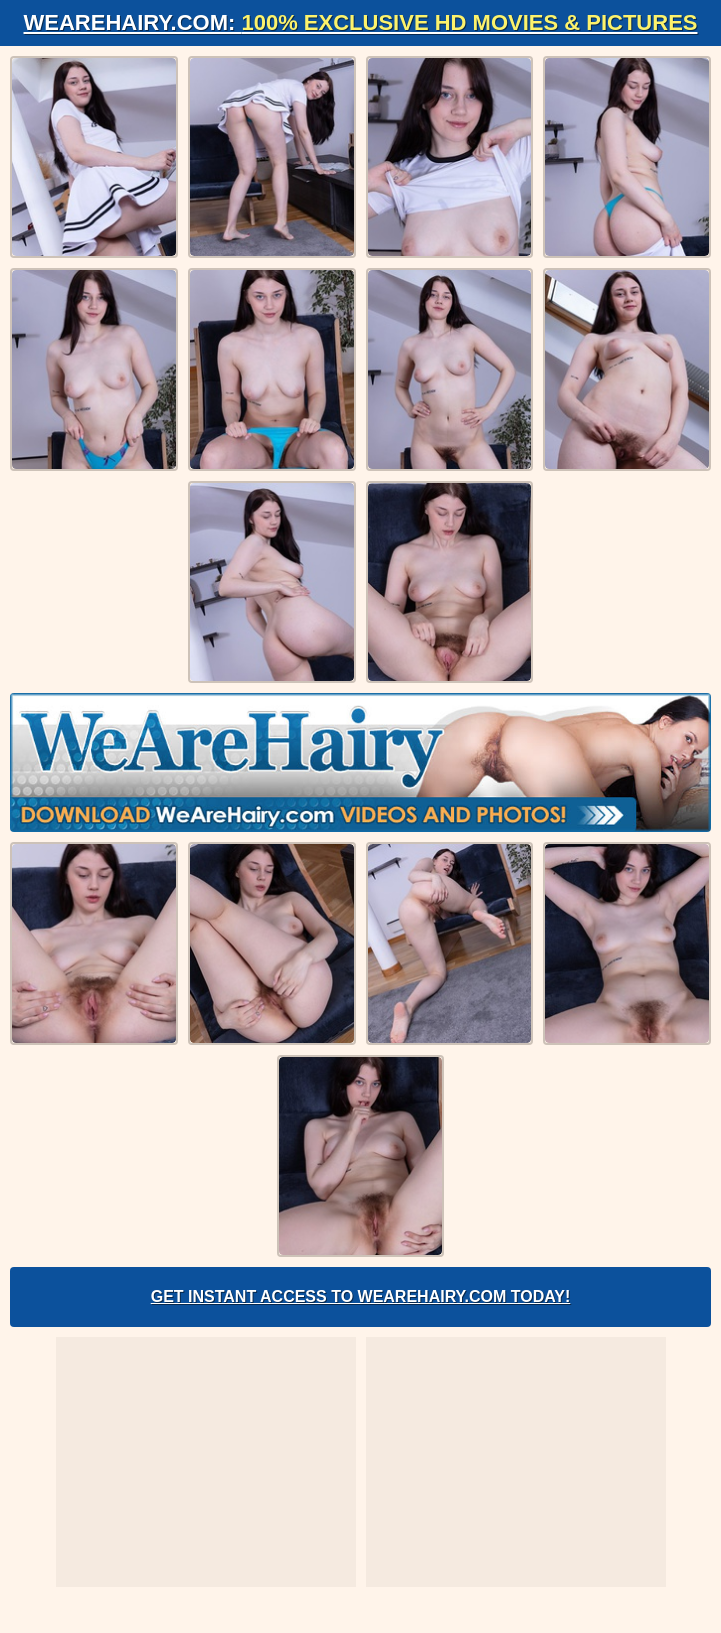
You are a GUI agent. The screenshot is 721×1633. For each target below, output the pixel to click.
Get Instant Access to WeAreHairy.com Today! (361, 1296)
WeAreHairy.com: (361, 22)
